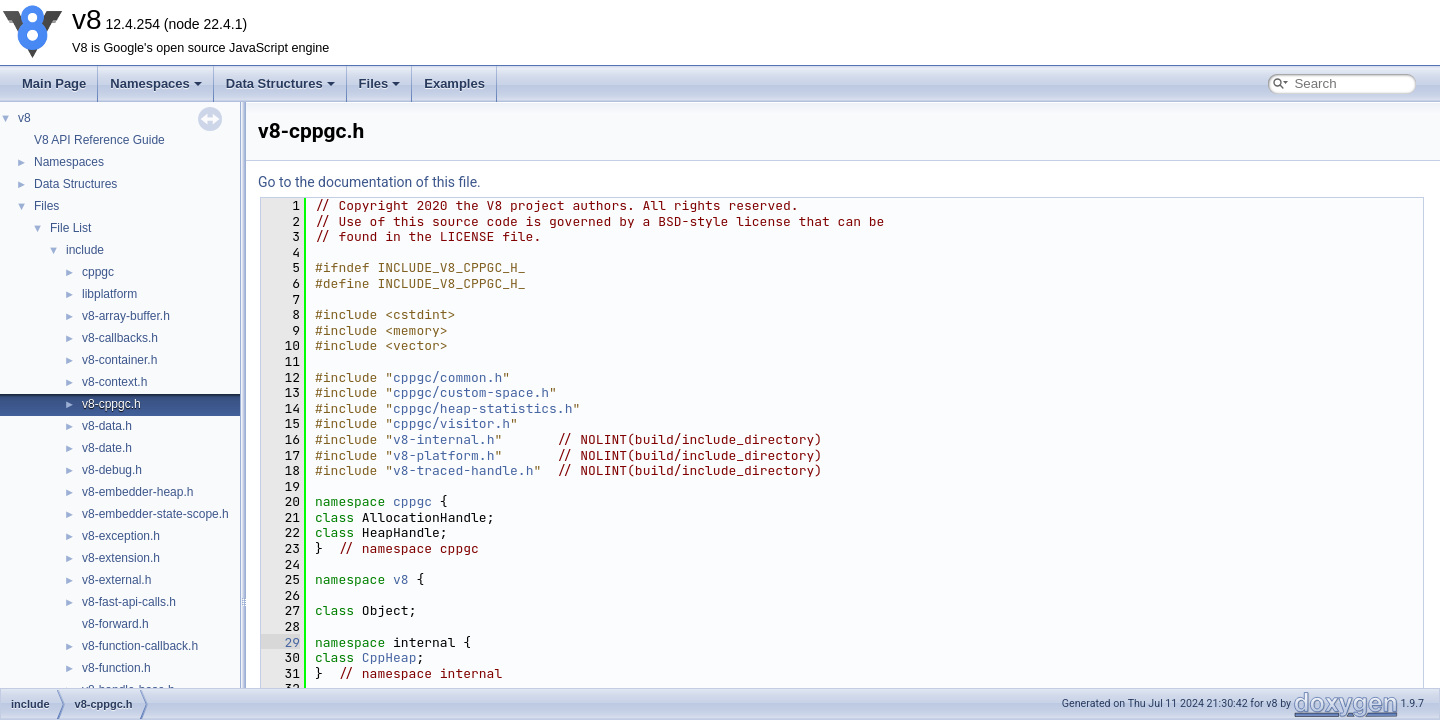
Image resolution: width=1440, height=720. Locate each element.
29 (280, 642)
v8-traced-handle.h (463, 470)
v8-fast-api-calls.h (129, 602)
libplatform (109, 294)
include (85, 250)
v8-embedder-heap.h (137, 492)
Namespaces (156, 83)
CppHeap (389, 657)
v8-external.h (116, 580)
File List (70, 228)
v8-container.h (119, 360)
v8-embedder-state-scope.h (155, 514)
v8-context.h (114, 382)
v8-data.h (107, 426)
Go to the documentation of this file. (369, 182)
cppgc (98, 272)
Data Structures (280, 83)
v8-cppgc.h (111, 404)
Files (380, 83)
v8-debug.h (112, 470)
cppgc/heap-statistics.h (482, 408)
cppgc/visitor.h (451, 423)
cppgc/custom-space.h (471, 392)
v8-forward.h (115, 624)
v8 (24, 118)
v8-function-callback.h (140, 646)
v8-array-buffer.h (126, 316)
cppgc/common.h (447, 377)
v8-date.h (107, 448)
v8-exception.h (121, 536)
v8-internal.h (443, 439)
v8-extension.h (121, 558)
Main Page (54, 83)
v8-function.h (116, 668)
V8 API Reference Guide (99, 140)
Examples (454, 83)
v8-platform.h (443, 455)
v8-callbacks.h (120, 338)
